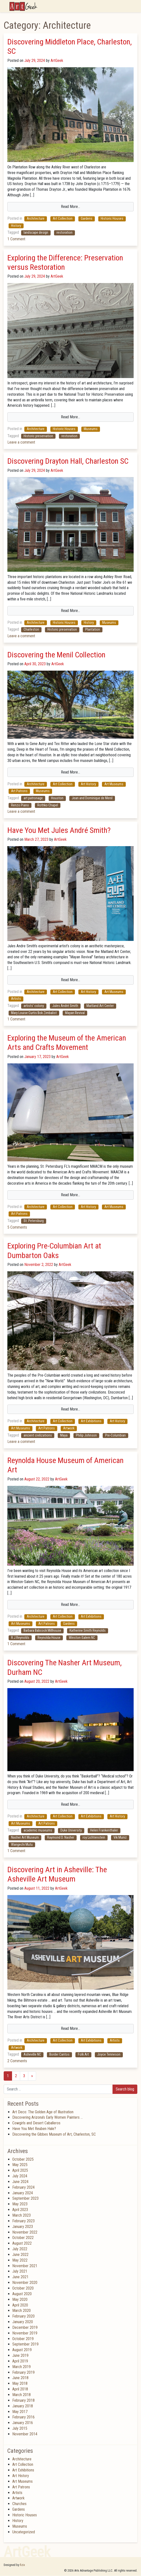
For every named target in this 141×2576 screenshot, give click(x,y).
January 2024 (22, 2193)
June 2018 (20, 2377)
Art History (88, 784)
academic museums (38, 1830)
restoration (64, 232)
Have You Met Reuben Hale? (34, 2128)
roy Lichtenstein (94, 1837)
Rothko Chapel (47, 805)
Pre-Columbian (115, 1435)
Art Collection (62, 219)
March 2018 (21, 2394)
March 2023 (21, 2215)
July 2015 (19, 2428)
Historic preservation (38, 436)
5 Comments (17, 1227)
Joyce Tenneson (108, 2054)
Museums (91, 429)
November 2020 (24, 2282)
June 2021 (20, 2277)
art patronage (33, 798)
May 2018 (20, 2383)
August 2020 (22, 2293)
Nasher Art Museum (25, 1837)
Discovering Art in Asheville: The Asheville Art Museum (57, 1874)
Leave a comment (21, 442)
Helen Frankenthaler (104, 1830)
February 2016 (23, 2417)
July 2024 (19, 2176)
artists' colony (34, 1006)
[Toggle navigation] (134, 6)
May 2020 (20, 2299)
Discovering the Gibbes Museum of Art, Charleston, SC (54, 2134)
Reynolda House (49, 1638)
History (16, 226)
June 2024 (20, 2181)
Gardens (86, 219)
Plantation (92, 629)
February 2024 (23, 2187)
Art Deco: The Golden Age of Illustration (42, 2112)
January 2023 (22, 2226)
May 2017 (20, 2411)
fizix (22, 2565)
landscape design (36, 232)
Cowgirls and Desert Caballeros (36, 2123)
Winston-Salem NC (82, 1638)
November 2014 (24, 2434)
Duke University (71, 1830)
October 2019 (23, 2338)
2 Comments (17, 2061)
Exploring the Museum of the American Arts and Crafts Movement (66, 1042)
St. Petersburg (34, 1221)
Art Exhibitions (91, 1421)
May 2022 (20, 2260)
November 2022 (24, 2232)
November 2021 (24, 2266)
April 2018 (20, 2389)
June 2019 (20, 2355)
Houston (57, 798)
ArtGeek (56, 60)
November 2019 (24, 2333)
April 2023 (20, 2209)
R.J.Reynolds (20, 1638)
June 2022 (20, 2254)
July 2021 (19, 2271)
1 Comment (16, 239)
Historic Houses (112, 219)
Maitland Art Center (100, 1006)
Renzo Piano (20, 805)
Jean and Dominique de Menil (92, 798)
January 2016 (22, 2422)
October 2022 (23, 2237)
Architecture (35, 219)
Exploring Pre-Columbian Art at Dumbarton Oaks (54, 1250)
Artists (16, 999)
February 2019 (23, 2372)
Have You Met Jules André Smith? (59, 830)
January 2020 (22, 2321)
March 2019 (21, 2366)
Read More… (70, 206)
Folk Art (83, 2054)
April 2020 (20, 2305)
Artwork (68, 1428)
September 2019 (25, 2344)
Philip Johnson (86, 1435)
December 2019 (25, 2327)
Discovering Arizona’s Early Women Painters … (47, 2117)
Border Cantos (59, 2054)
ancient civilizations (38, 1435)
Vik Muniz (120, 1837)
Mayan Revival (75, 1013)
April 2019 (20, 2361)
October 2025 (23, 2159)
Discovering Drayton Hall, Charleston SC (67, 461)
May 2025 (20, 2164)
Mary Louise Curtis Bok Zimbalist (34, 1013)
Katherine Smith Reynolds (88, 1630)
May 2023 (20, 2204)
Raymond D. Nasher (60, 1837)
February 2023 (23, 2221)
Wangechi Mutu (22, 1845)
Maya (64, 1435)
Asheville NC (32, 2054)
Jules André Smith (65, 1006)
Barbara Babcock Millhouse (42, 1630)
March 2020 (21, 2310)
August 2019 (22, 2349)
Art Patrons (19, 791)
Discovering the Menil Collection (56, 654)
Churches (19, 2503)
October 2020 (23, 2288)
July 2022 (19, 2249)
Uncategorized (23, 2532)
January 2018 (22, 2406)
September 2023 (25, 2198)
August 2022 (22, 2243)
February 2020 (23, 2316)
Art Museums (113, 784)
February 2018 (23, 2400)
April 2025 (20, 2170)
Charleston (31, 629)
